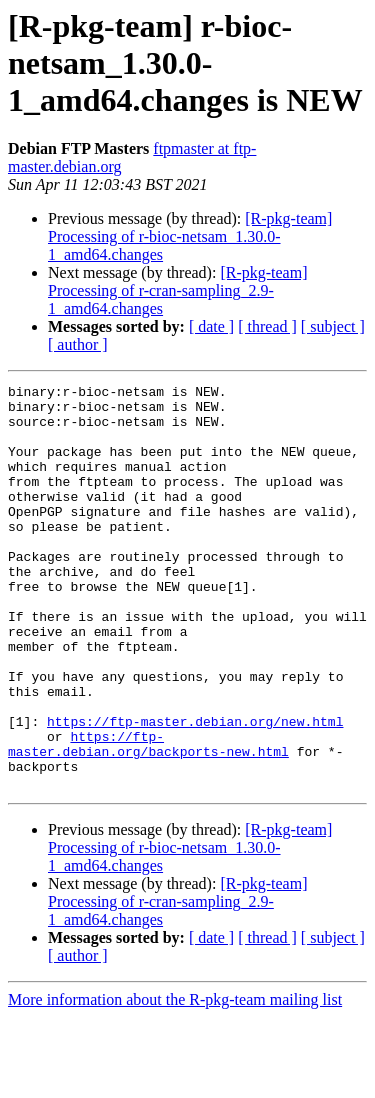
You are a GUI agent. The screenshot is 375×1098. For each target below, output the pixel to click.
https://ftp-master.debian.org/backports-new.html (148, 817)
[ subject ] (333, 326)
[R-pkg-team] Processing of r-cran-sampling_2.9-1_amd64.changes (177, 290)
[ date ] (211, 326)
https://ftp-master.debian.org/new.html (195, 790)
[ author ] (78, 344)
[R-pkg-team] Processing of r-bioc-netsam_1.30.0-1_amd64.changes (190, 236)
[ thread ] (267, 326)
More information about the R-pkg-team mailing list (175, 1080)
